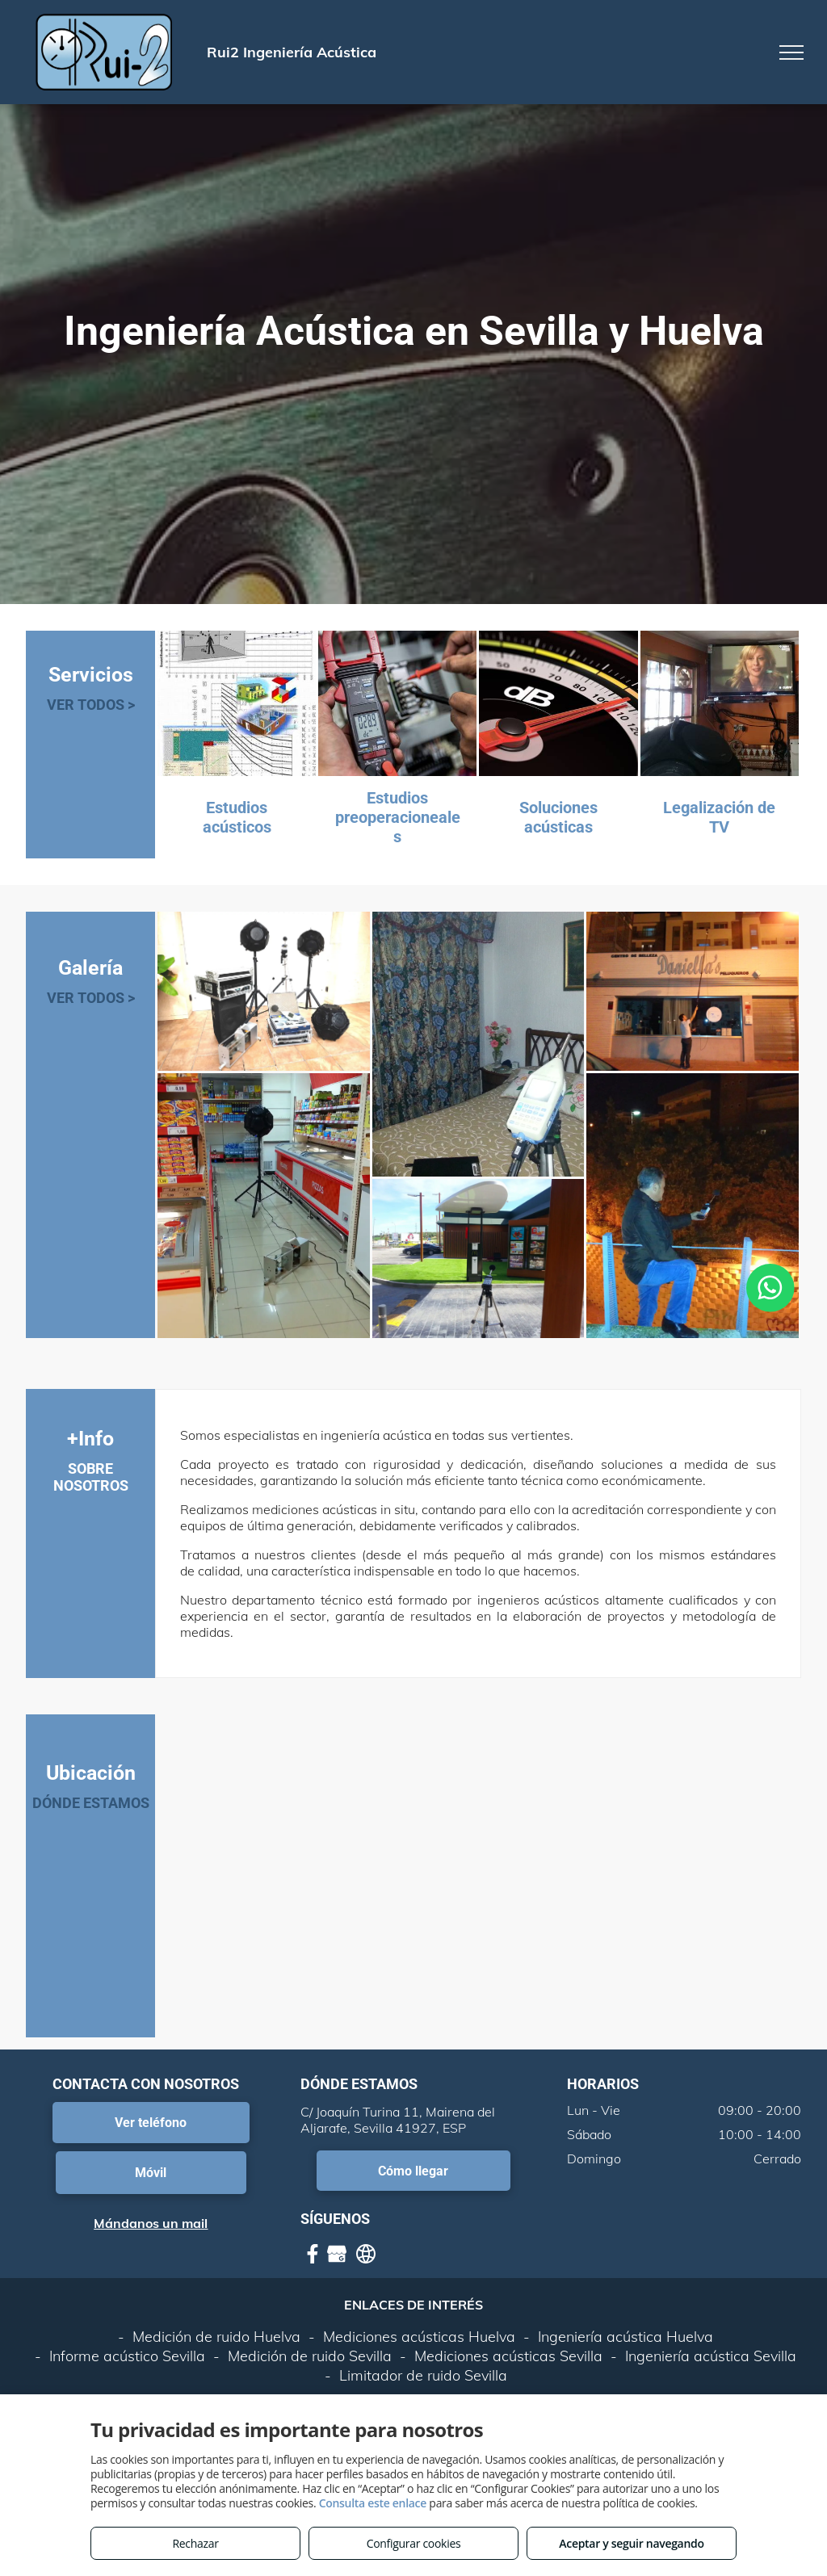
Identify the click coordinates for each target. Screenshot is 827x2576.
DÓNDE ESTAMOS (90, 1802)
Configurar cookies (414, 2543)
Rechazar (195, 2543)
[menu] (791, 52)
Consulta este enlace (372, 2503)
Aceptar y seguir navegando (631, 2543)
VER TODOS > (91, 704)
